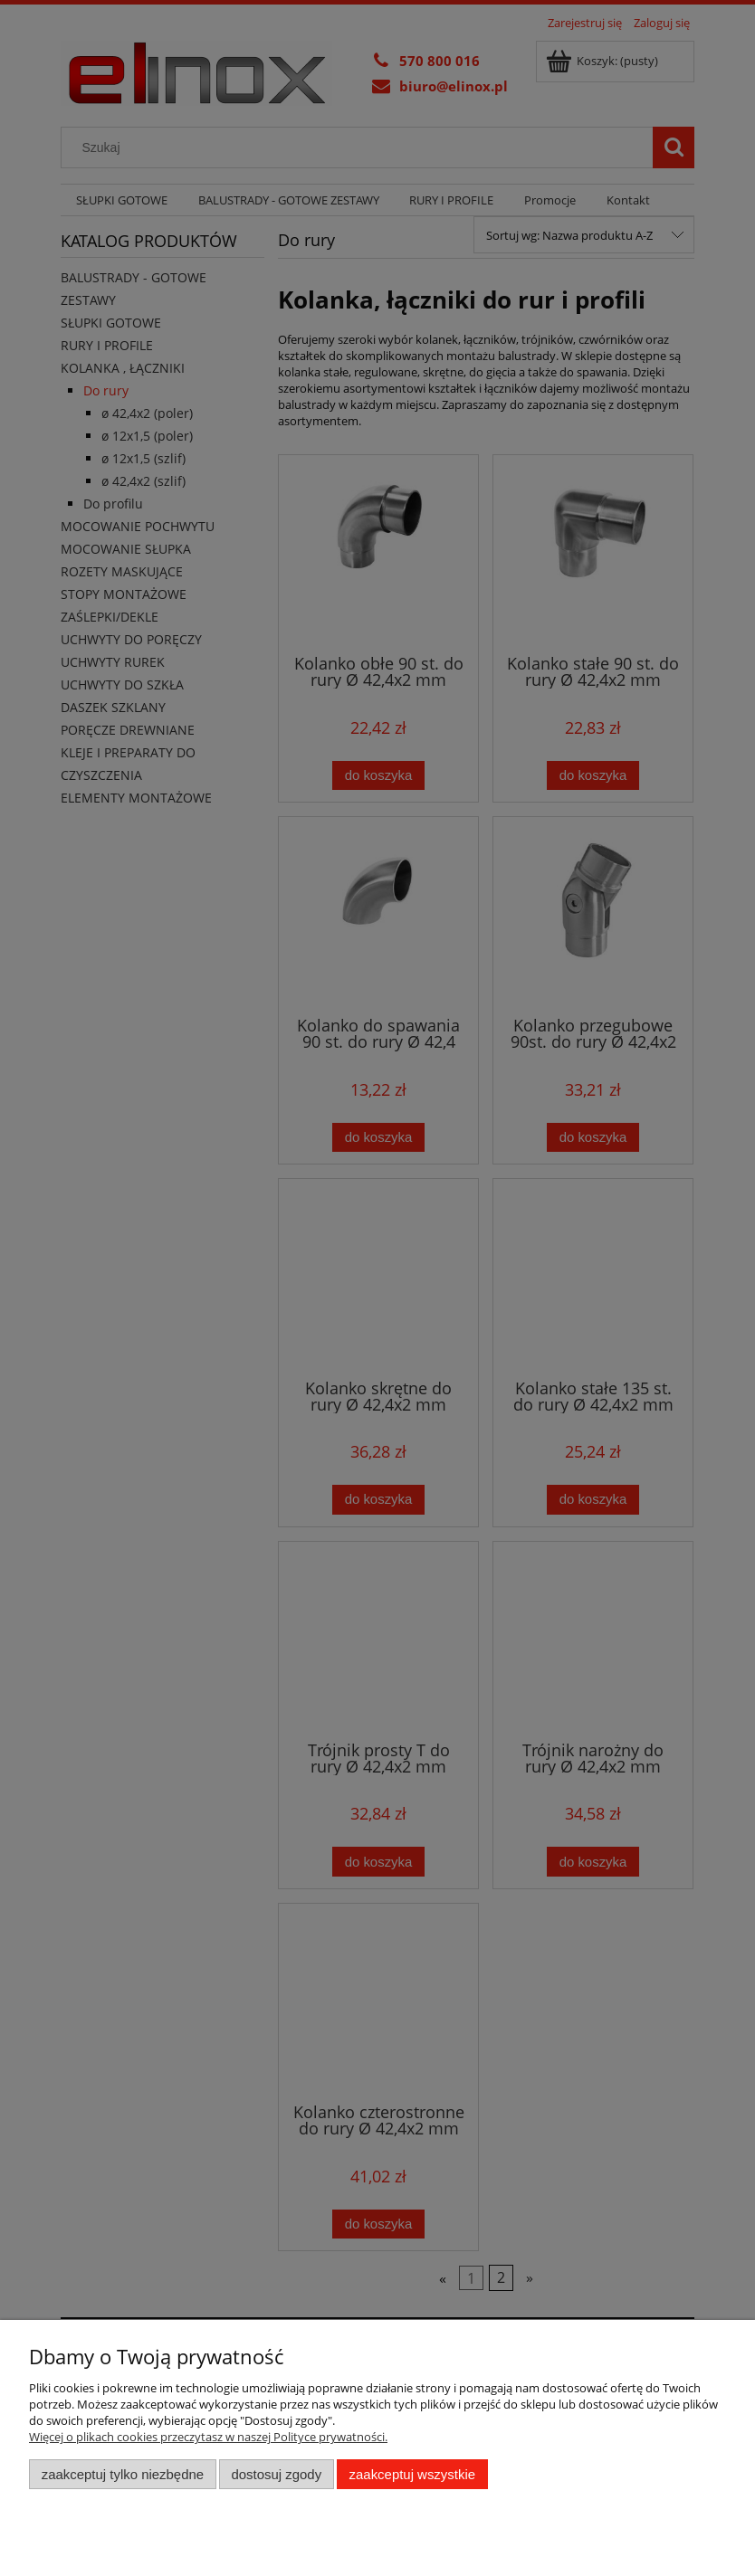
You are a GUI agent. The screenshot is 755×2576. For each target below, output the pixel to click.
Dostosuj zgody (276, 2474)
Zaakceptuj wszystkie (412, 2474)
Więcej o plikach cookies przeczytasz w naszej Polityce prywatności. (208, 2437)
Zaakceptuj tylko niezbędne (123, 2474)
